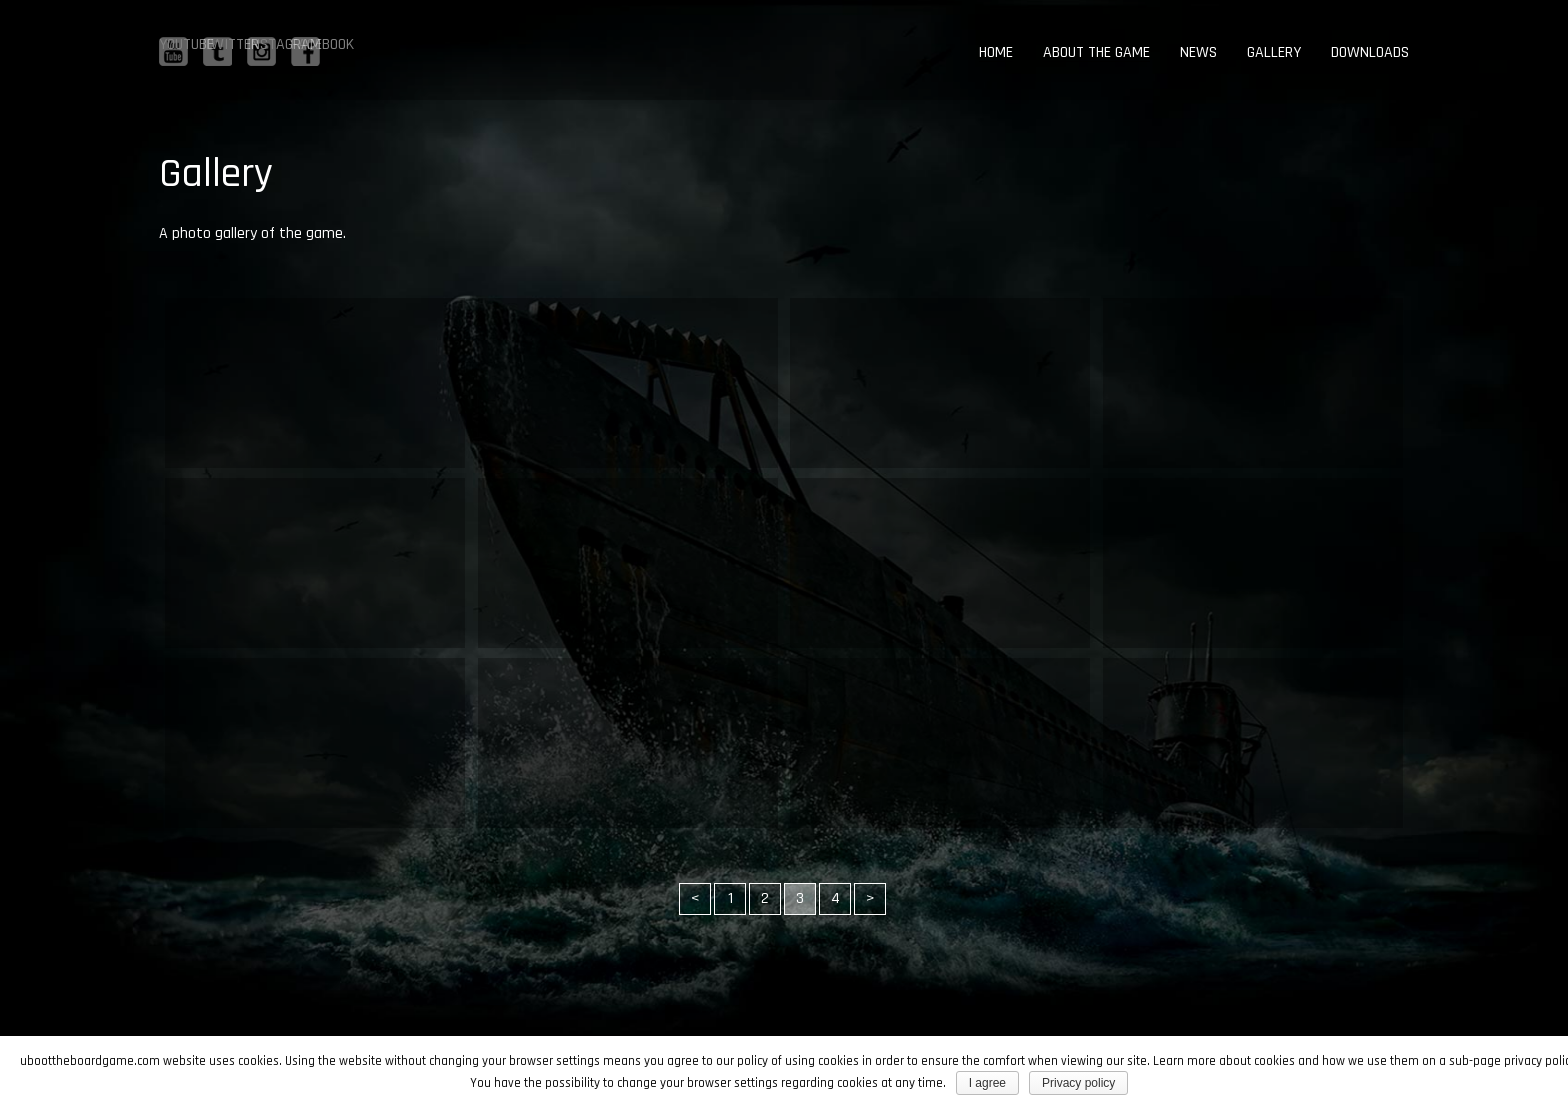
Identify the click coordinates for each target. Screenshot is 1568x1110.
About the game (1096, 52)
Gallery (1274, 52)
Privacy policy (1078, 1083)
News (1198, 52)
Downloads (1370, 52)
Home (996, 52)
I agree (987, 1083)
